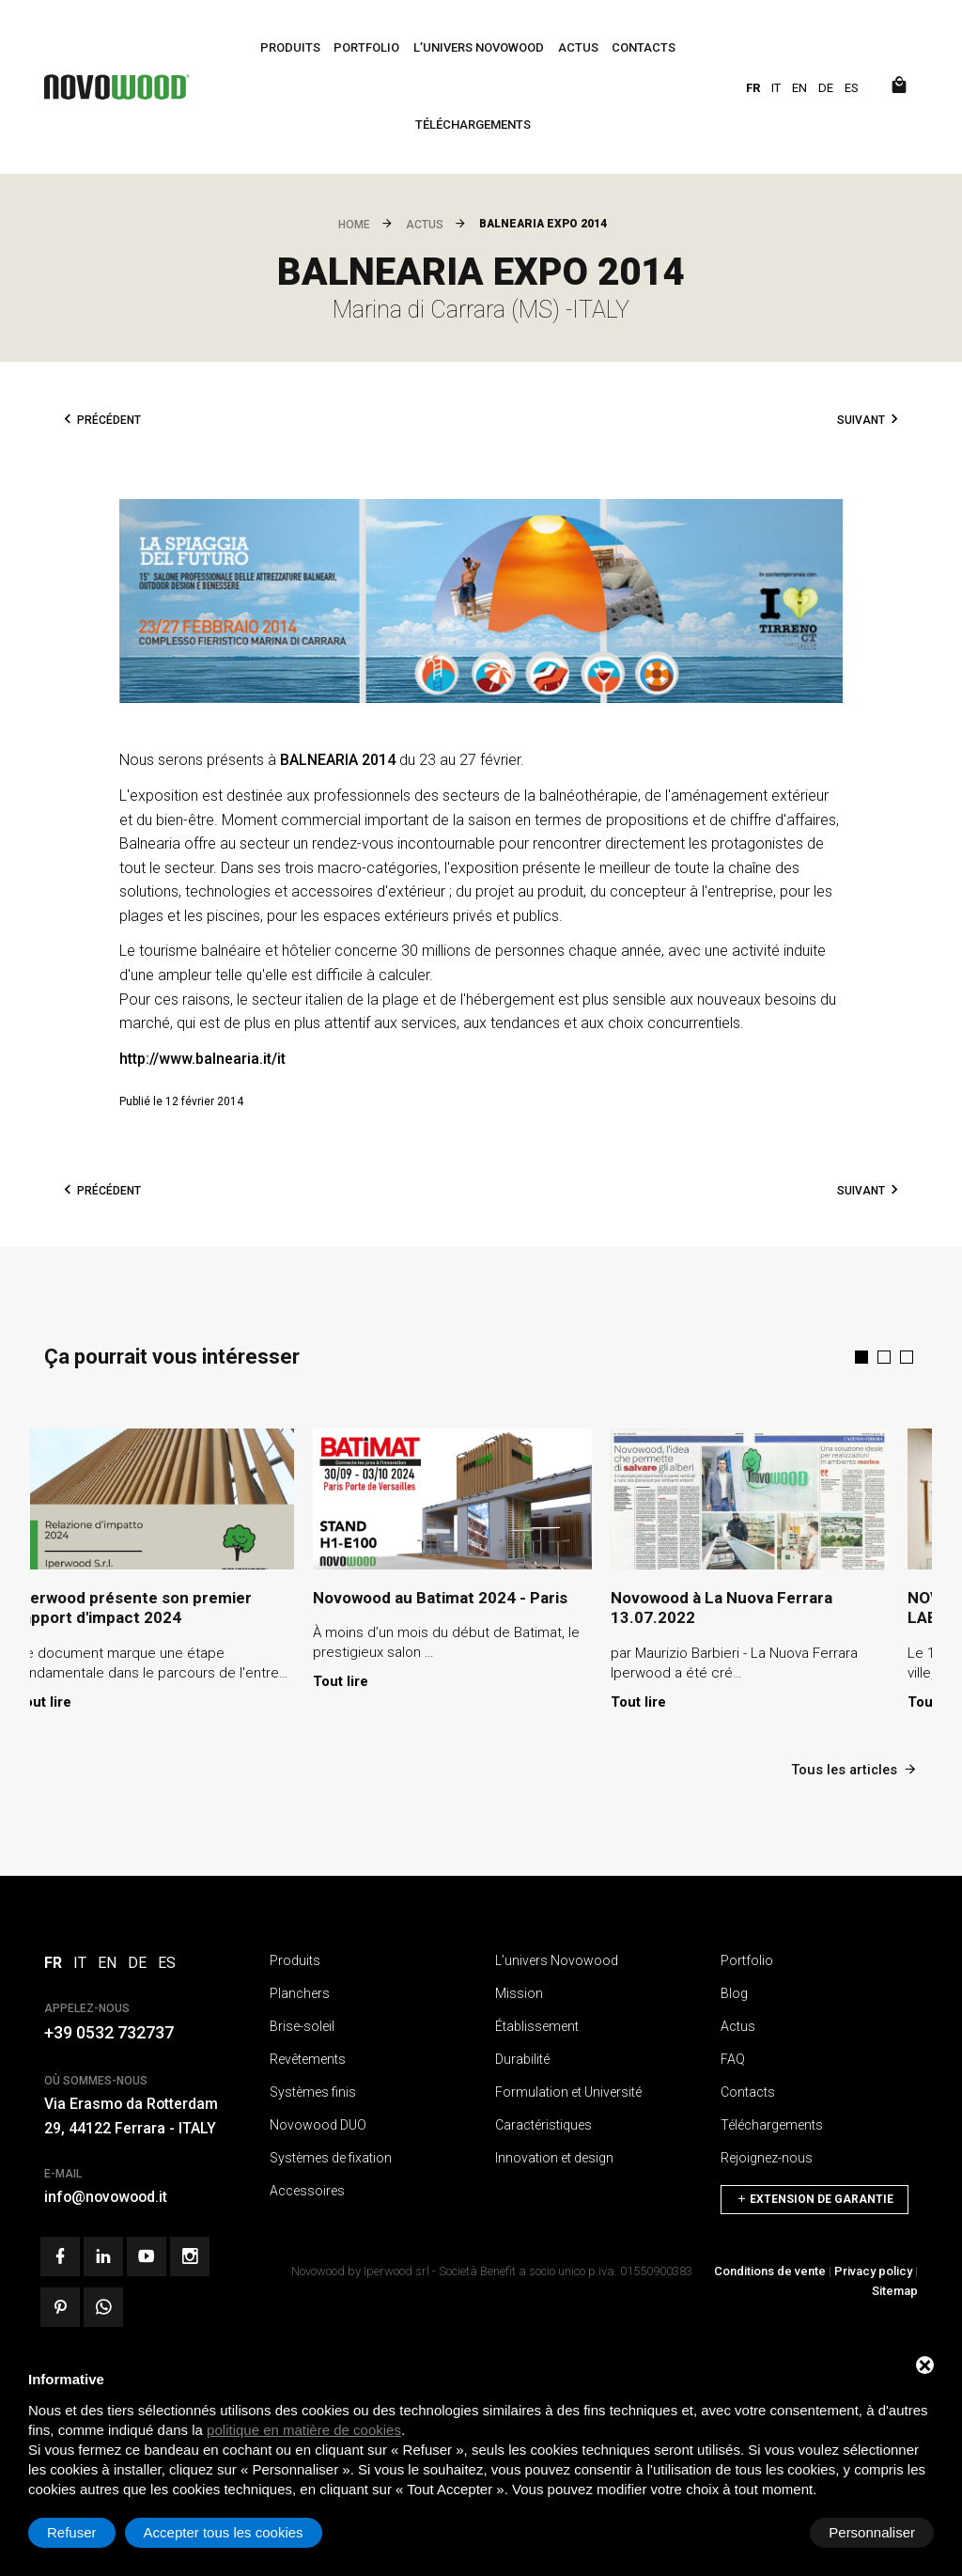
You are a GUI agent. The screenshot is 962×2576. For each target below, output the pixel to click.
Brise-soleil (302, 2024)
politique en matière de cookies (304, 2430)
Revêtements (308, 2057)
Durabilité (522, 2057)
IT (776, 88)
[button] (861, 1357)
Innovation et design (554, 2155)
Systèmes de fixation (331, 2155)
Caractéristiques (543, 2123)
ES (852, 88)
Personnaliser (90, 2532)
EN (799, 88)
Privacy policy (873, 2269)
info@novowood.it (108, 2196)
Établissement (537, 2024)
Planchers (300, 1991)
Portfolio (366, 47)
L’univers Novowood (478, 47)
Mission (519, 1991)
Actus (578, 47)
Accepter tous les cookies (835, 2532)
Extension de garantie (814, 2193)
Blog (734, 1991)
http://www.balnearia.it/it (202, 1059)
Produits (290, 47)
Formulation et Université (568, 2090)
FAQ (733, 2057)
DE (825, 88)
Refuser (683, 2532)
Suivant (861, 420)
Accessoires (307, 2188)
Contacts (643, 47)
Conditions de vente (770, 2269)
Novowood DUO (318, 2123)
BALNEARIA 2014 (338, 760)
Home (354, 224)
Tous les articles (852, 1767)
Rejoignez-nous (767, 2155)
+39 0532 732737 (109, 2031)
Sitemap (895, 2289)
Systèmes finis (313, 2090)
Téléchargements (473, 124)
